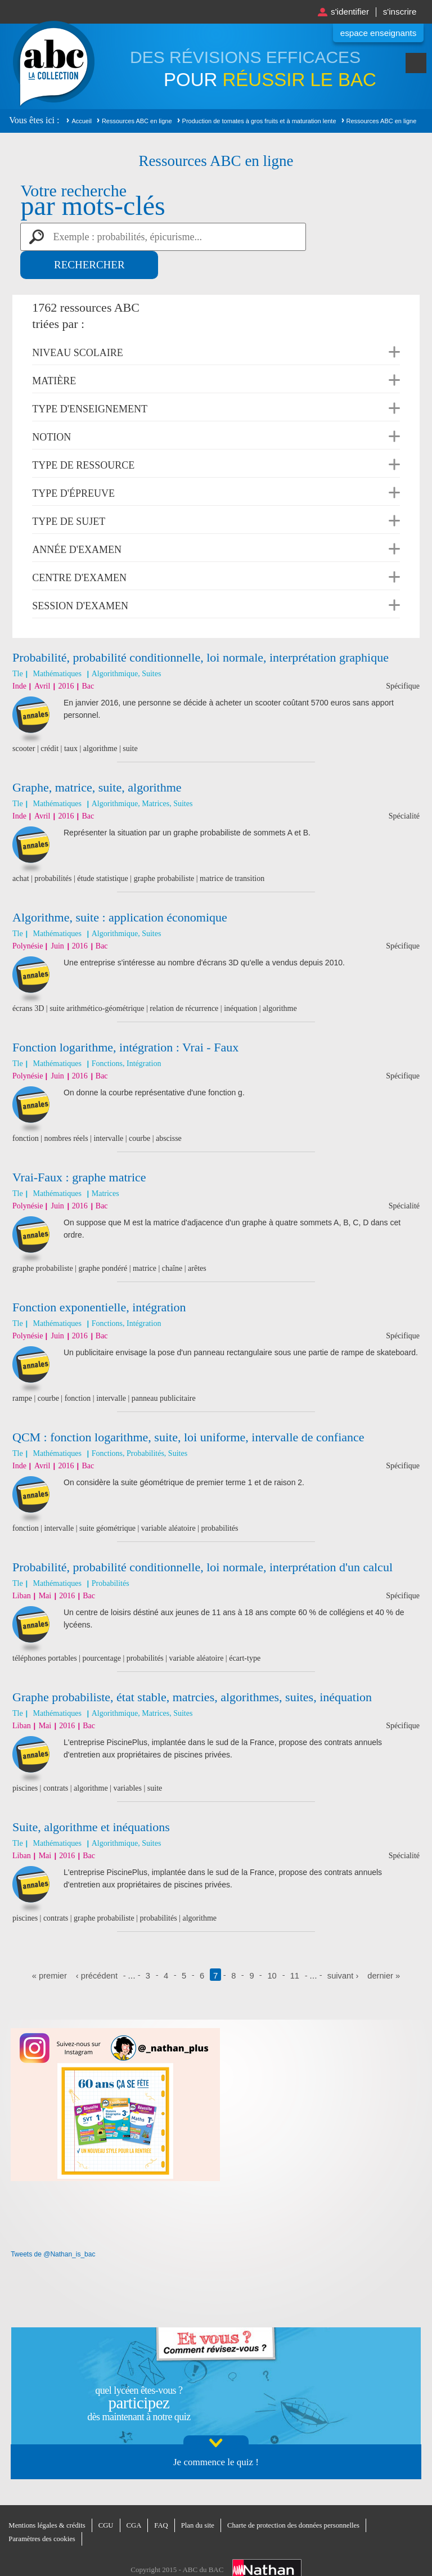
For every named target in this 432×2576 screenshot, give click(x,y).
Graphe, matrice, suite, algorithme (97, 759)
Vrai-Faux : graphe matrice (79, 1149)
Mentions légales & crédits (47, 2497)
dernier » (385, 1947)
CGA (136, 2497)
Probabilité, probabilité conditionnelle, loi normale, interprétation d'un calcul (202, 1539)
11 (295, 1947)
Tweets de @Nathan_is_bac (53, 2226)
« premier (47, 1947)
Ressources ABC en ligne (137, 121)
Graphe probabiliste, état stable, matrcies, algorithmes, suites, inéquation (192, 1669)
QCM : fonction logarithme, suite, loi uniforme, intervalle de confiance (188, 1409)
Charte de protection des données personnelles (299, 2497)
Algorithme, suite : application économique (119, 889)
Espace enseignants (376, 33)
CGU (107, 2497)
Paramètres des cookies (42, 2511)
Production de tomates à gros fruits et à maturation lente (259, 121)
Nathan (267, 2541)
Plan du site (201, 2497)
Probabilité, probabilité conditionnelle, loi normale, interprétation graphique (200, 629)
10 (272, 1947)
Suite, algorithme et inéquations (91, 1799)
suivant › (344, 1947)
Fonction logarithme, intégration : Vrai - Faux (125, 1019)
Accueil (81, 121)
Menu (416, 66)
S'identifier (346, 11)
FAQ (164, 2497)
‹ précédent (96, 1947)
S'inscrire (398, 11)
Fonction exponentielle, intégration (99, 1279)
